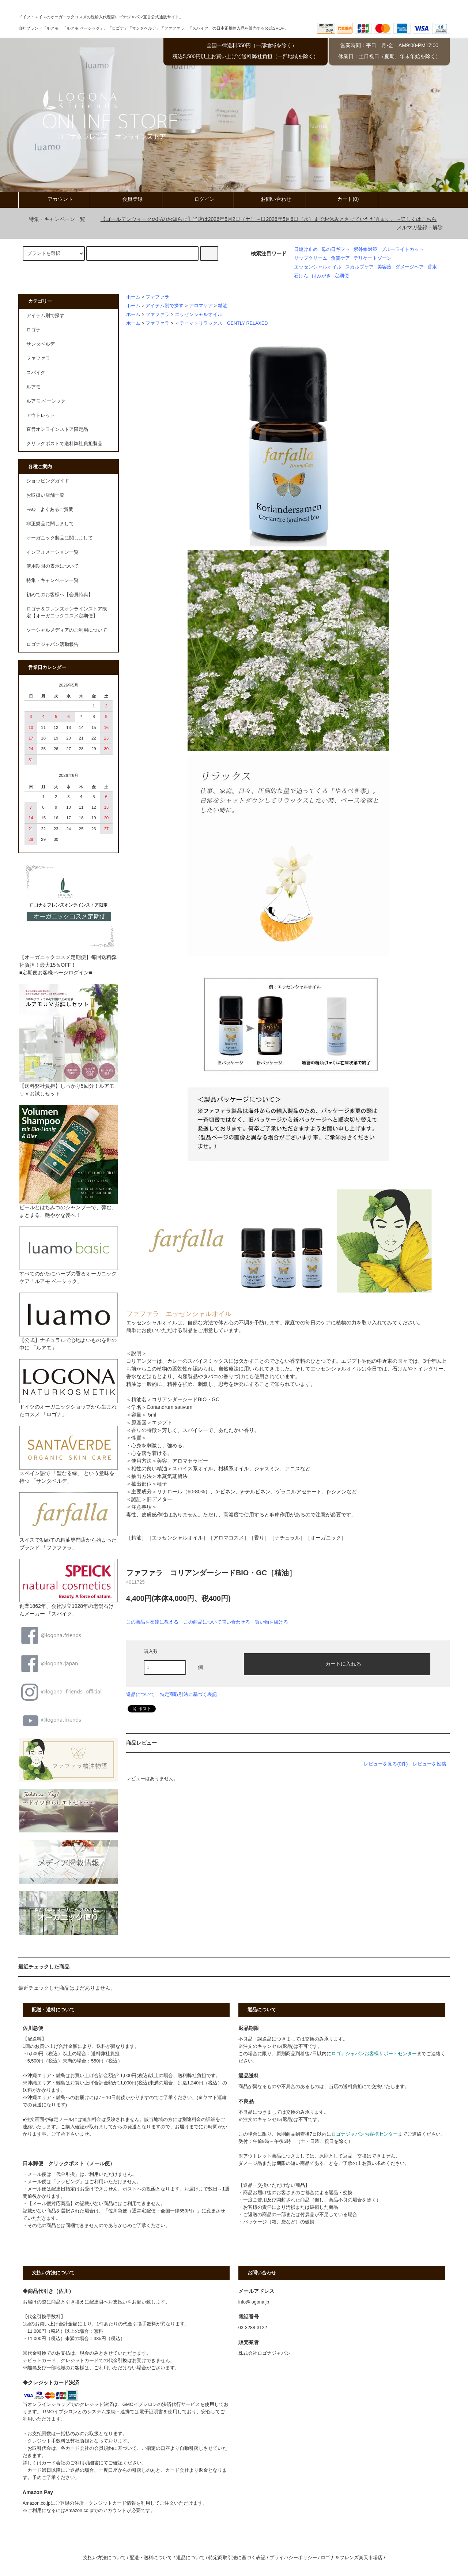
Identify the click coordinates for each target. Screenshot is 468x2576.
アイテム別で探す (165, 305)
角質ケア (340, 258)
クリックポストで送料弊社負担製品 (64, 443)
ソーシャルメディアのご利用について (66, 630)
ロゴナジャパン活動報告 (52, 644)
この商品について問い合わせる (217, 1622)
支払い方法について (104, 2557)
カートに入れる (337, 1663)
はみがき (321, 275)
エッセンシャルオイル (317, 267)
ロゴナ (33, 329)
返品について (140, 1694)
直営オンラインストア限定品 (57, 429)
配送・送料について (150, 2557)
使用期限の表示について (52, 566)
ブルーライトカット (402, 249)
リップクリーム (310, 258)
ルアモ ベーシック (46, 401)
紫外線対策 (365, 249)
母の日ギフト (335, 249)
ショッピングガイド (47, 481)
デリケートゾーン (373, 258)
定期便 (342, 275)
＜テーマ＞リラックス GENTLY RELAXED (221, 323)
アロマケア (201, 305)
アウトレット (40, 415)
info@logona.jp (253, 2302)
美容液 (384, 267)
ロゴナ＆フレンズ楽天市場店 (351, 2557)
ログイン (198, 199)
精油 (222, 305)
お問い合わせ (269, 199)
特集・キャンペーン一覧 (52, 219)
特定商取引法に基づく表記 (188, 1694)
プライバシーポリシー (293, 2557)
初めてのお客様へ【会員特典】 (59, 594)
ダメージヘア (409, 267)
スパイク (35, 372)
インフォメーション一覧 (52, 552)
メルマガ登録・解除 (420, 227)
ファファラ (157, 297)
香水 (432, 267)
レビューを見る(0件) (386, 1764)
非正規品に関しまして (50, 523)
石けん (301, 275)
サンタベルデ (40, 344)
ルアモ (33, 387)
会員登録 (126, 199)
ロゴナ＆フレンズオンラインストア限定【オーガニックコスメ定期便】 (66, 612)
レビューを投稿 (429, 1764)
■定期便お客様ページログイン (54, 972)
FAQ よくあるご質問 (49, 509)
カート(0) (342, 199)
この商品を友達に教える (152, 1622)
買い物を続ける (271, 1622)
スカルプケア (359, 267)
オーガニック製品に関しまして (59, 538)
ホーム (133, 297)
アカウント (54, 199)
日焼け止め (306, 249)
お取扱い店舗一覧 (45, 495)
